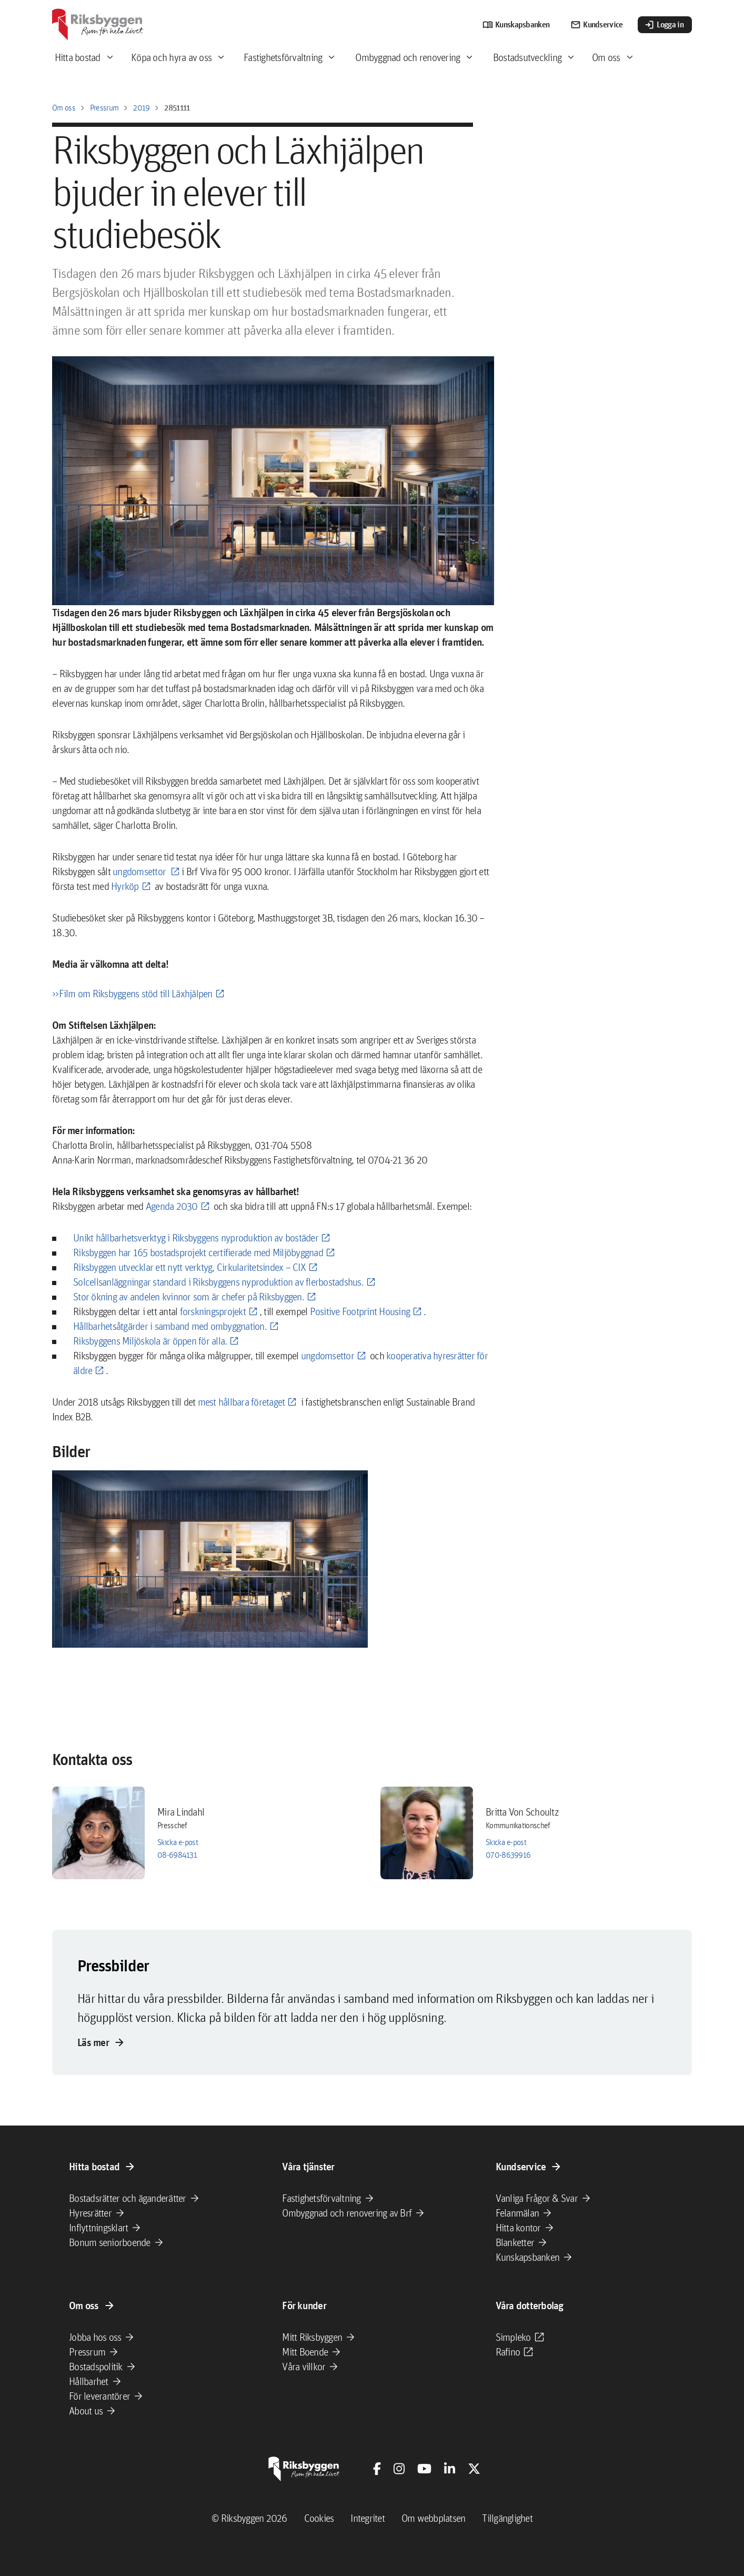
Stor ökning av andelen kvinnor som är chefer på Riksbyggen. (188, 1296)
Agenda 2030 (172, 1206)
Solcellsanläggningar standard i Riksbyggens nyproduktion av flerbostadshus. (218, 1282)
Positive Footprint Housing (360, 1311)
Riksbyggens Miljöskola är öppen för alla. (150, 1341)
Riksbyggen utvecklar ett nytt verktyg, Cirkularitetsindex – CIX (189, 1267)
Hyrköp (125, 886)
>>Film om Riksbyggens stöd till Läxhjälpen (132, 993)
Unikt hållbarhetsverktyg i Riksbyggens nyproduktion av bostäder (195, 1237)
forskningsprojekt (213, 1311)
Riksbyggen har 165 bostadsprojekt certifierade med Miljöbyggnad (198, 1252)
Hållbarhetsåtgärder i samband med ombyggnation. (170, 1326)
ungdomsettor (140, 871)
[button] (210, 1559)
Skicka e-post (177, 1842)
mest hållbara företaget (241, 1402)
